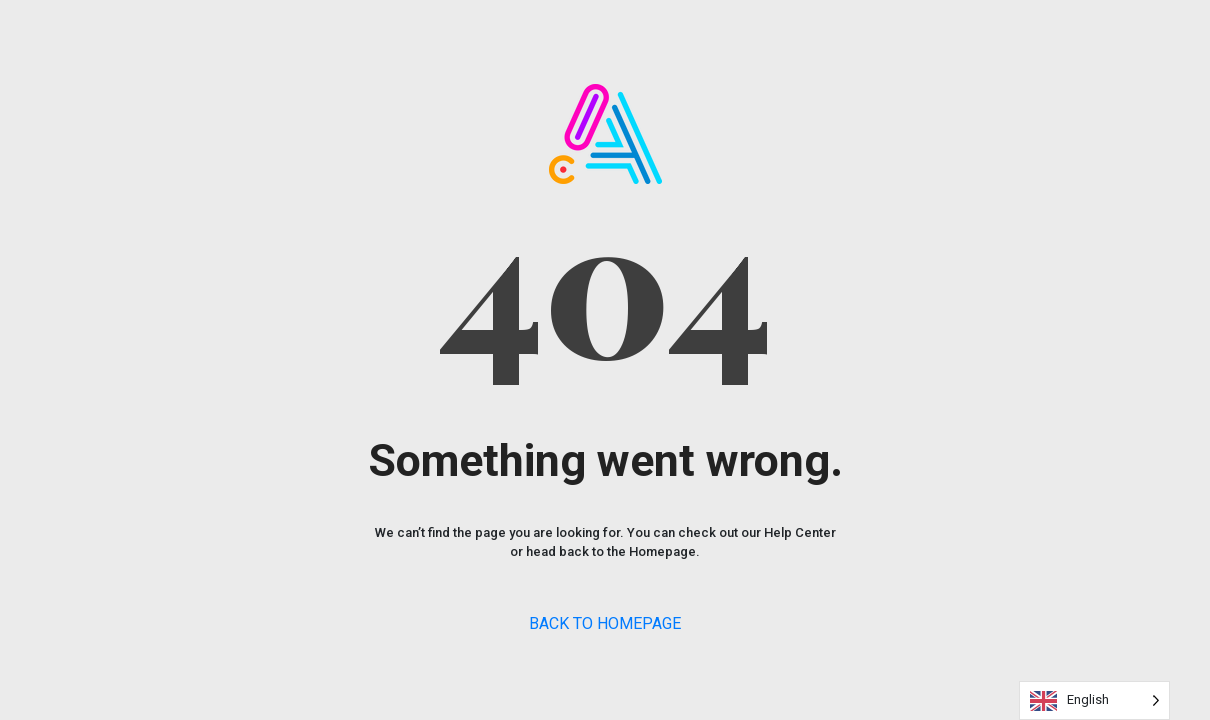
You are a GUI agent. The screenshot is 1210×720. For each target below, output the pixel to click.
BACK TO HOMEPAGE (605, 623)
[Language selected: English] (1094, 700)
